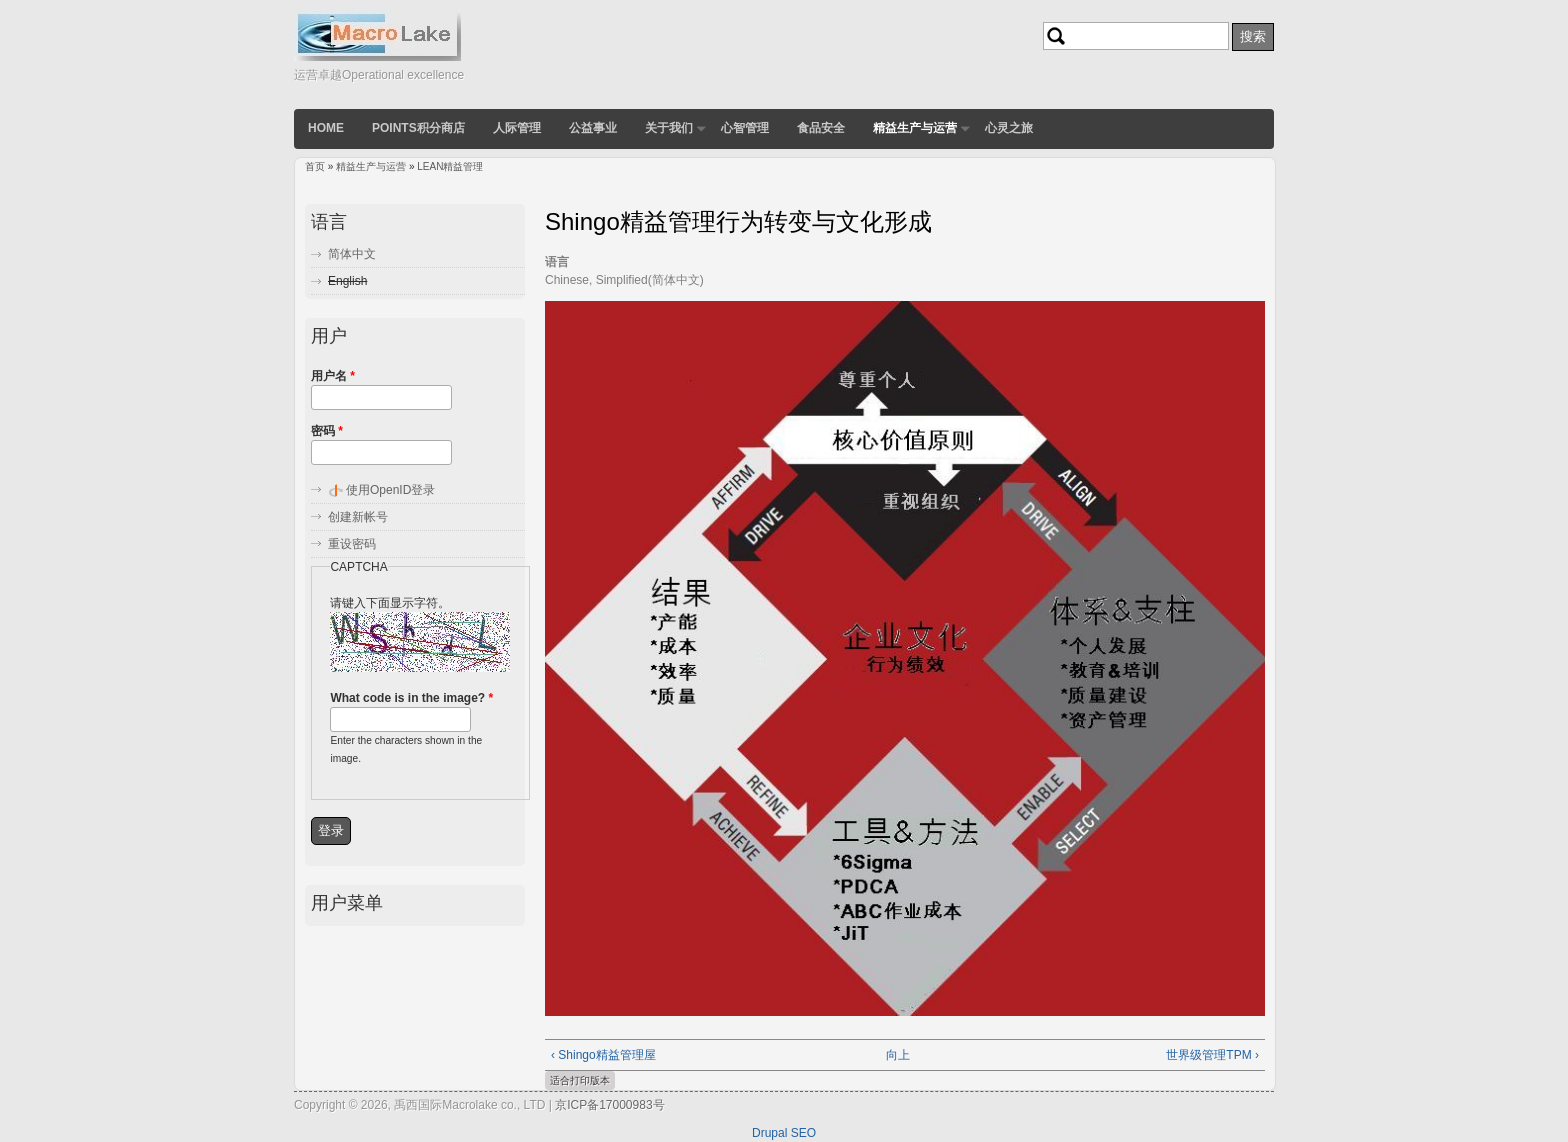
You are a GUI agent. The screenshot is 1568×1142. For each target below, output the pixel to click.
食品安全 (821, 128)
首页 (315, 166)
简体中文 (352, 254)
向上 (898, 1055)
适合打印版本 (580, 1080)
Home (326, 128)
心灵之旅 (1009, 128)
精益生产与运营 (915, 128)
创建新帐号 (358, 517)
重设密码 (352, 544)
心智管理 (745, 128)
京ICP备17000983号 (609, 1105)
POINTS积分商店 (418, 128)
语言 (557, 262)
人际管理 (517, 128)
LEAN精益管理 (450, 166)
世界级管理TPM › (1212, 1055)
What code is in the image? (411, 698)
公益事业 (593, 128)
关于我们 (669, 128)
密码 (327, 431)
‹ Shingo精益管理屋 (603, 1055)
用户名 (333, 376)
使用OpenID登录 (390, 490)
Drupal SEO (784, 1133)
